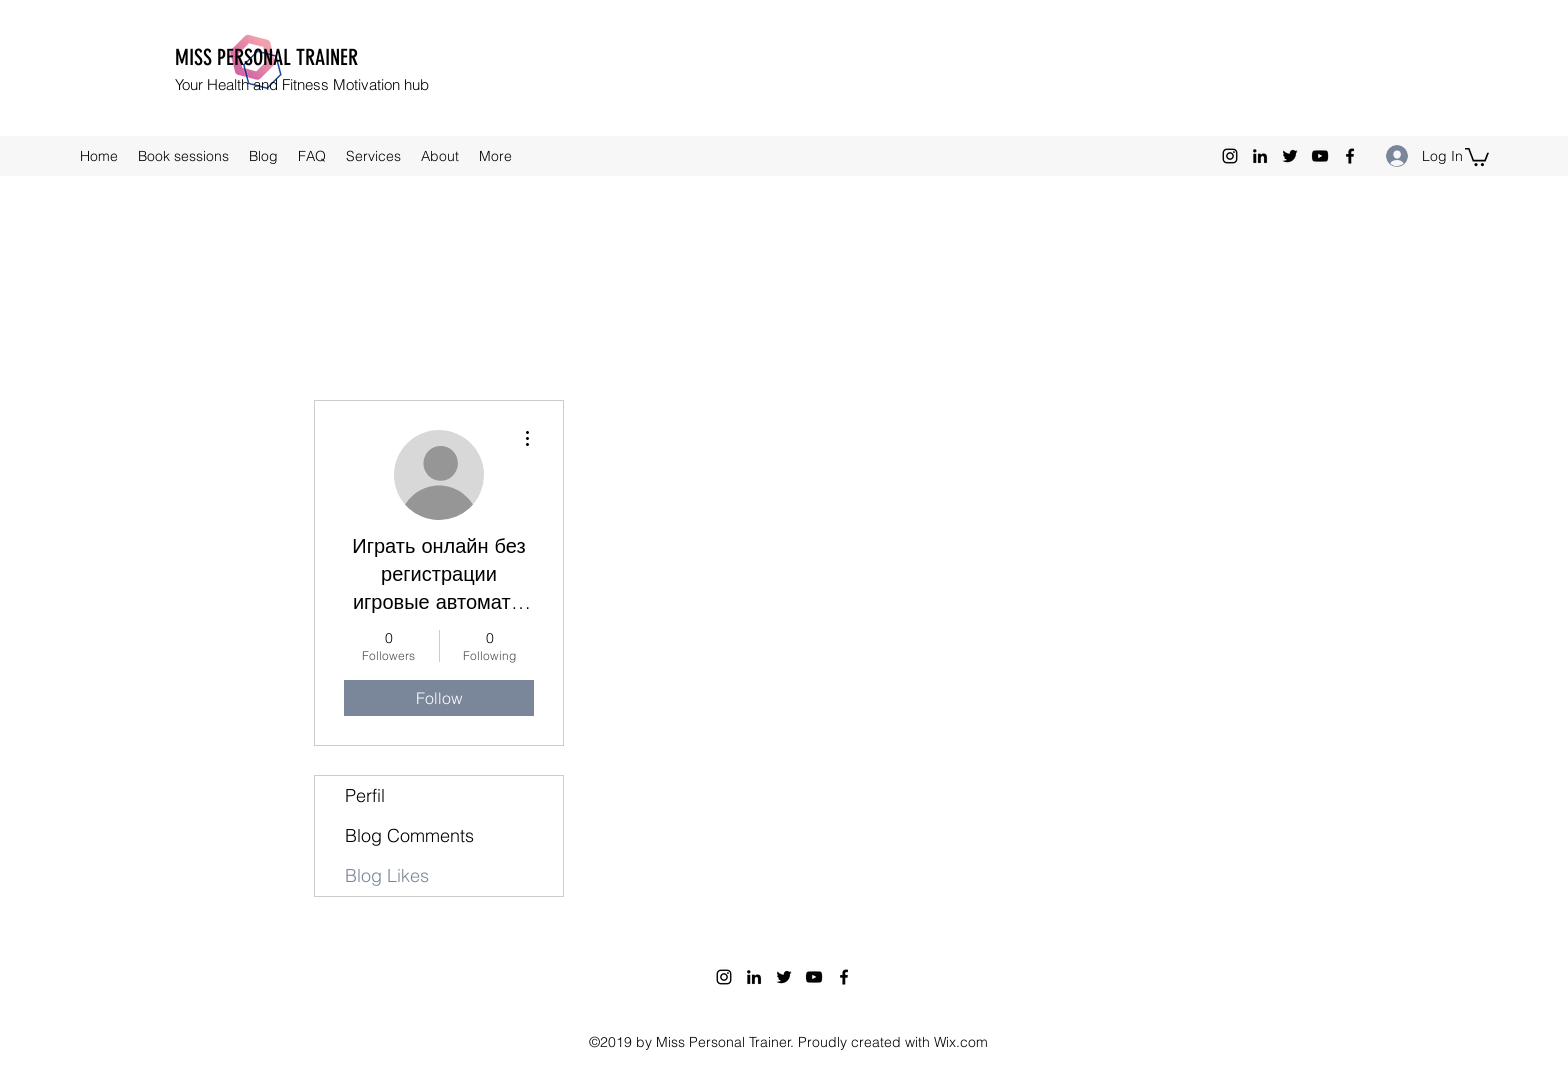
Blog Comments (409, 835)
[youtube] (1320, 156)
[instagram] (1230, 156)
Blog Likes (387, 875)
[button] (1477, 156)
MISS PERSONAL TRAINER (266, 57)
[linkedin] (1260, 156)
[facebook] (1350, 156)
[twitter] (1290, 156)
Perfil (365, 795)
